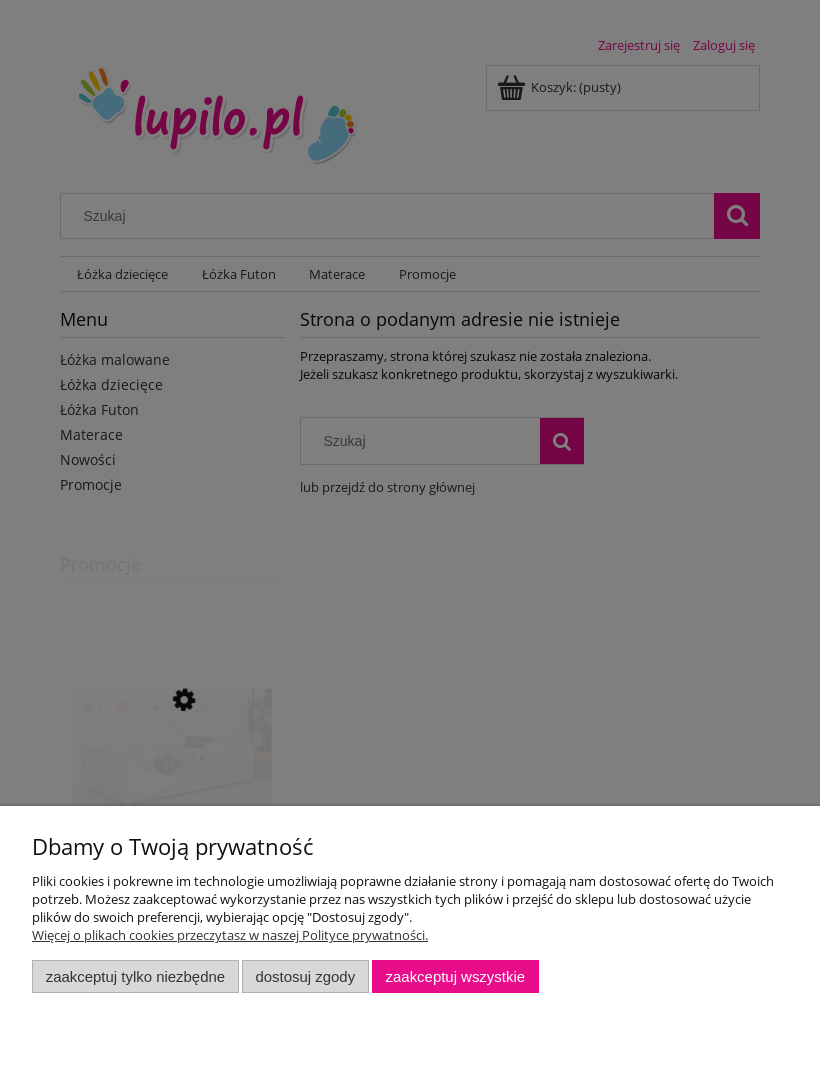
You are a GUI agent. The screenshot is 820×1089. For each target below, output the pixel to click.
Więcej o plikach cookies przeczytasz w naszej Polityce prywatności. (230, 935)
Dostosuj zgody (305, 976)
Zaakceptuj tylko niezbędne (135, 976)
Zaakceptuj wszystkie (455, 976)
